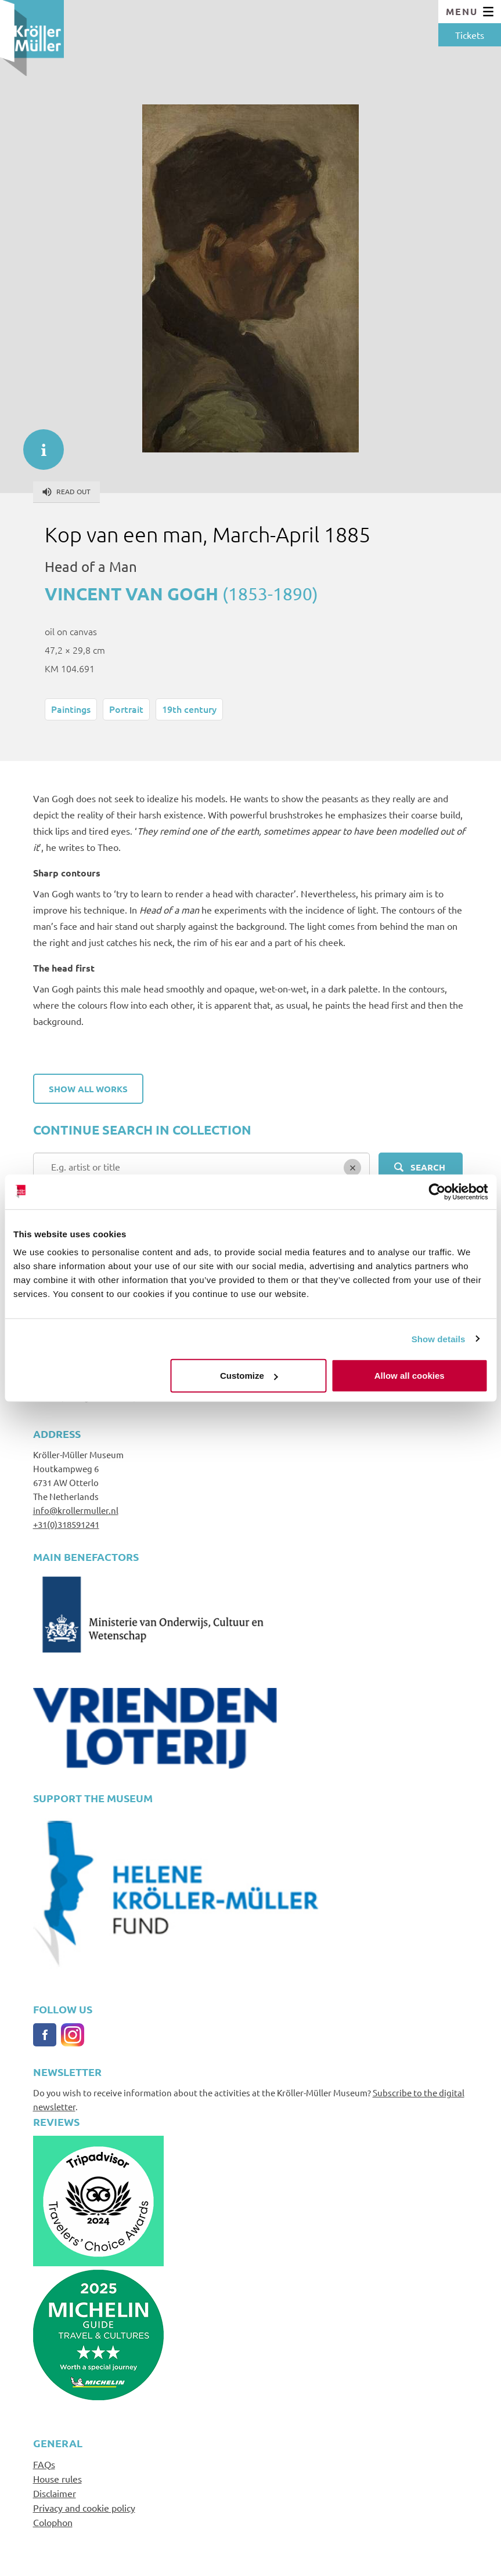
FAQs (44, 2464)
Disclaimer (54, 2493)
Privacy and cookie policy (84, 2507)
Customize (249, 1376)
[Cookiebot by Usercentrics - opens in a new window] (437, 1191)
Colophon (53, 2522)
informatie (37, 443)
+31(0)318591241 (66, 1524)
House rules (57, 2478)
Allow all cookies (409, 1376)
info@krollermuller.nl (75, 1510)
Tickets (469, 35)
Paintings (71, 708)
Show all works (88, 1089)
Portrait (126, 708)
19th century (189, 708)
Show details (439, 1338)
